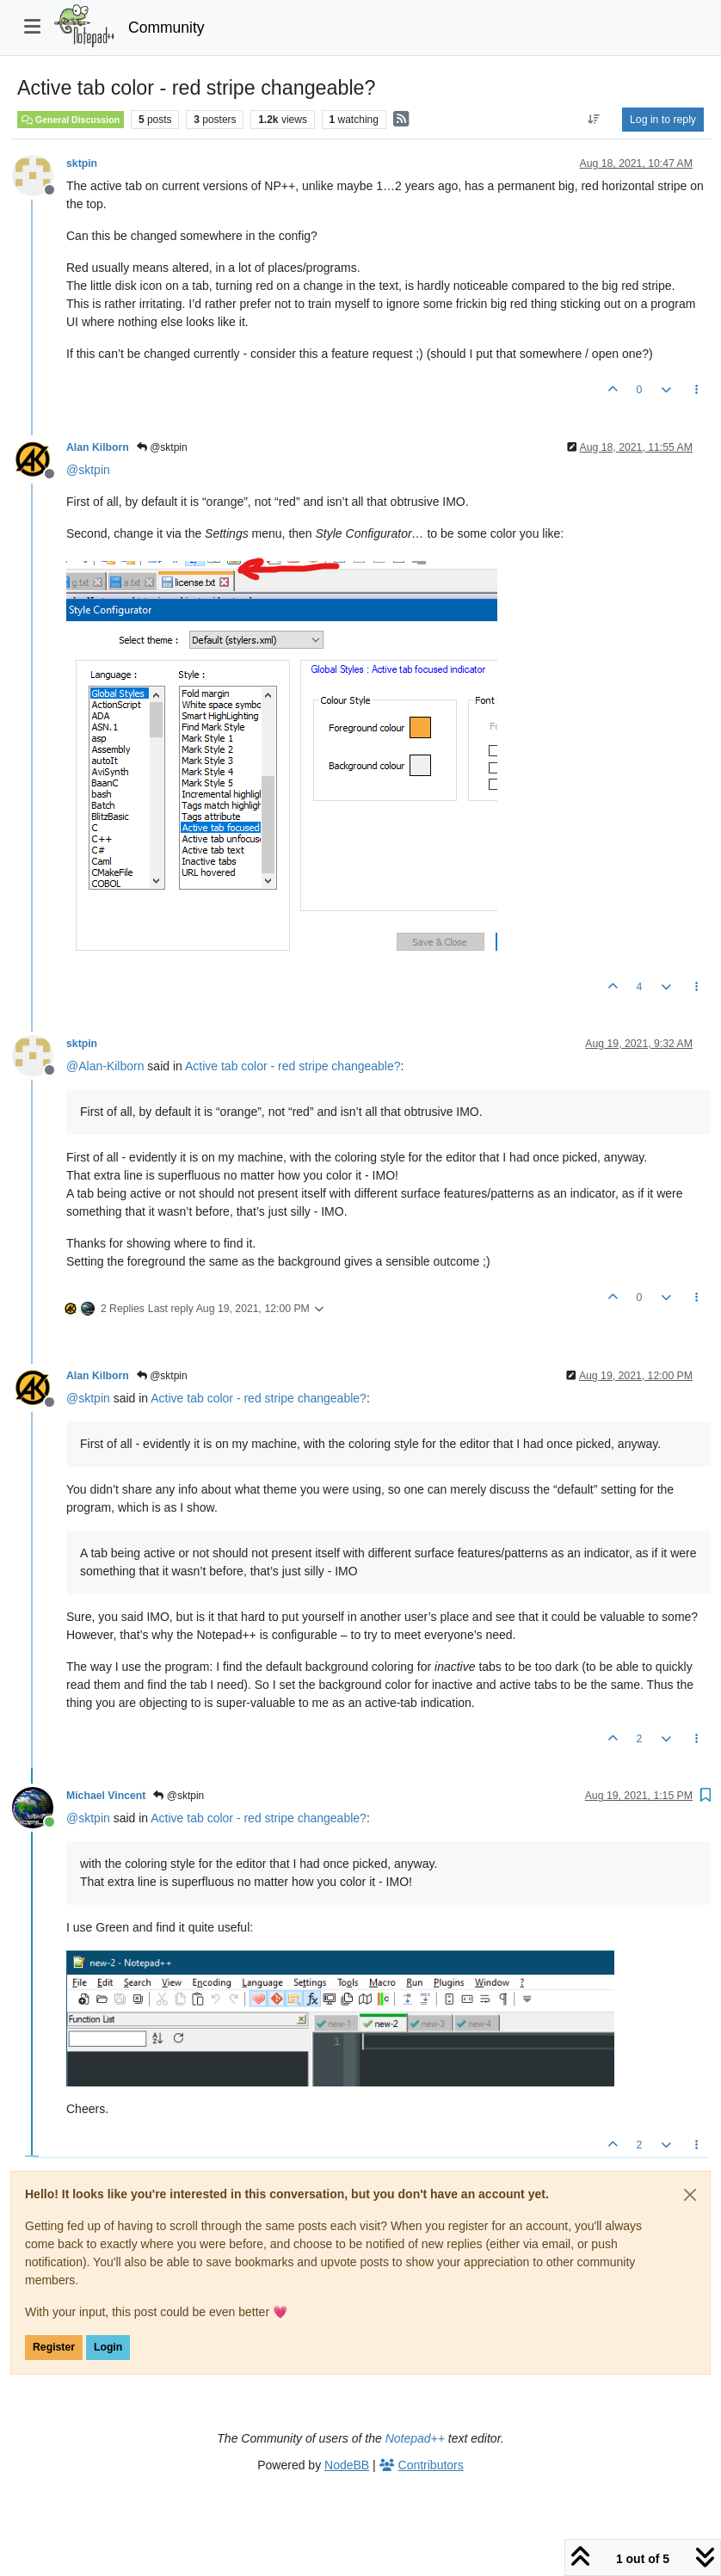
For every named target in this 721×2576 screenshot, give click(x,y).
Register (54, 2347)
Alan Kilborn (97, 447)
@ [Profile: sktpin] (88, 470)
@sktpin (162, 447)
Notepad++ (415, 2438)
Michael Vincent (105, 1796)
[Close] (690, 2195)
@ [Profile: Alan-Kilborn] (105, 1066)
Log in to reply (663, 120)
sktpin (81, 163)
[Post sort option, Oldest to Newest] (594, 120)
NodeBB (346, 2465)
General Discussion (71, 119)
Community (166, 27)
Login (108, 2347)
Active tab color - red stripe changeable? (293, 1066)
